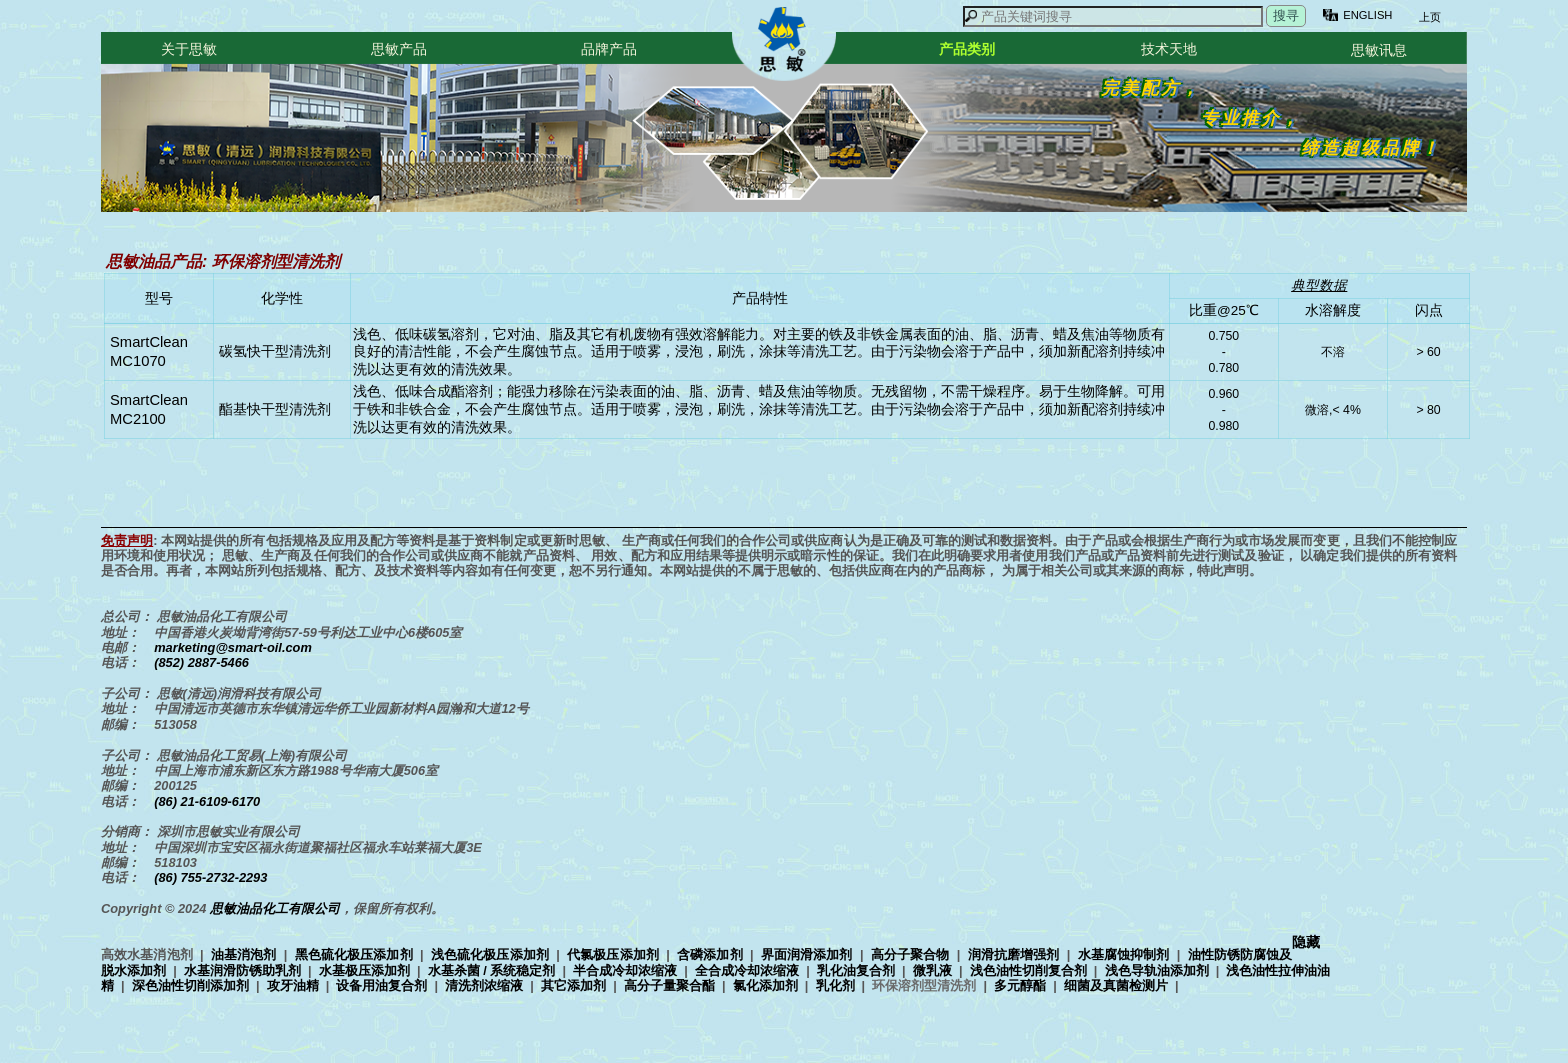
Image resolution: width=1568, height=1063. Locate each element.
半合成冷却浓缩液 (625, 970)
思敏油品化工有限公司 (275, 908)
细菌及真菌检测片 (1116, 985)
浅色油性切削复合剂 (1028, 970)
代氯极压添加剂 (613, 954)
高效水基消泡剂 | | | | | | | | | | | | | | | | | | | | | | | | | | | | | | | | (715, 970)
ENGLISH (1367, 15)
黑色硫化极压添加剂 (354, 954)
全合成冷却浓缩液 (747, 970)
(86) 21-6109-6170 (207, 801)
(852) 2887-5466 (201, 662)
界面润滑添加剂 (807, 954)
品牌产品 (609, 49)
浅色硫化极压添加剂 (490, 954)
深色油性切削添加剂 (190, 985)
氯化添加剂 (765, 985)
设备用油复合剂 (381, 985)
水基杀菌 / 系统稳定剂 (492, 970)
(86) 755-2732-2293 (210, 877)
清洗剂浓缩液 (484, 985)
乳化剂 (835, 985)
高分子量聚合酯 (669, 985)
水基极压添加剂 (364, 970)
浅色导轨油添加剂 (1157, 970)
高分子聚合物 (910, 954)
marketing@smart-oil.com (233, 647)
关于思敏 (189, 49)
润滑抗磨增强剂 (1014, 954)
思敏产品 (399, 49)
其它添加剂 (573, 985)
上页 (1428, 17)
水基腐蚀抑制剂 (1124, 954)
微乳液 (932, 970)
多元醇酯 (1020, 985)
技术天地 (1169, 49)
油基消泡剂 (244, 954)
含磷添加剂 (710, 954)
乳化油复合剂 (856, 970)
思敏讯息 (1379, 50)
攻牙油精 (293, 985)
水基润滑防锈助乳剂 (242, 970)
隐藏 (1306, 942)
